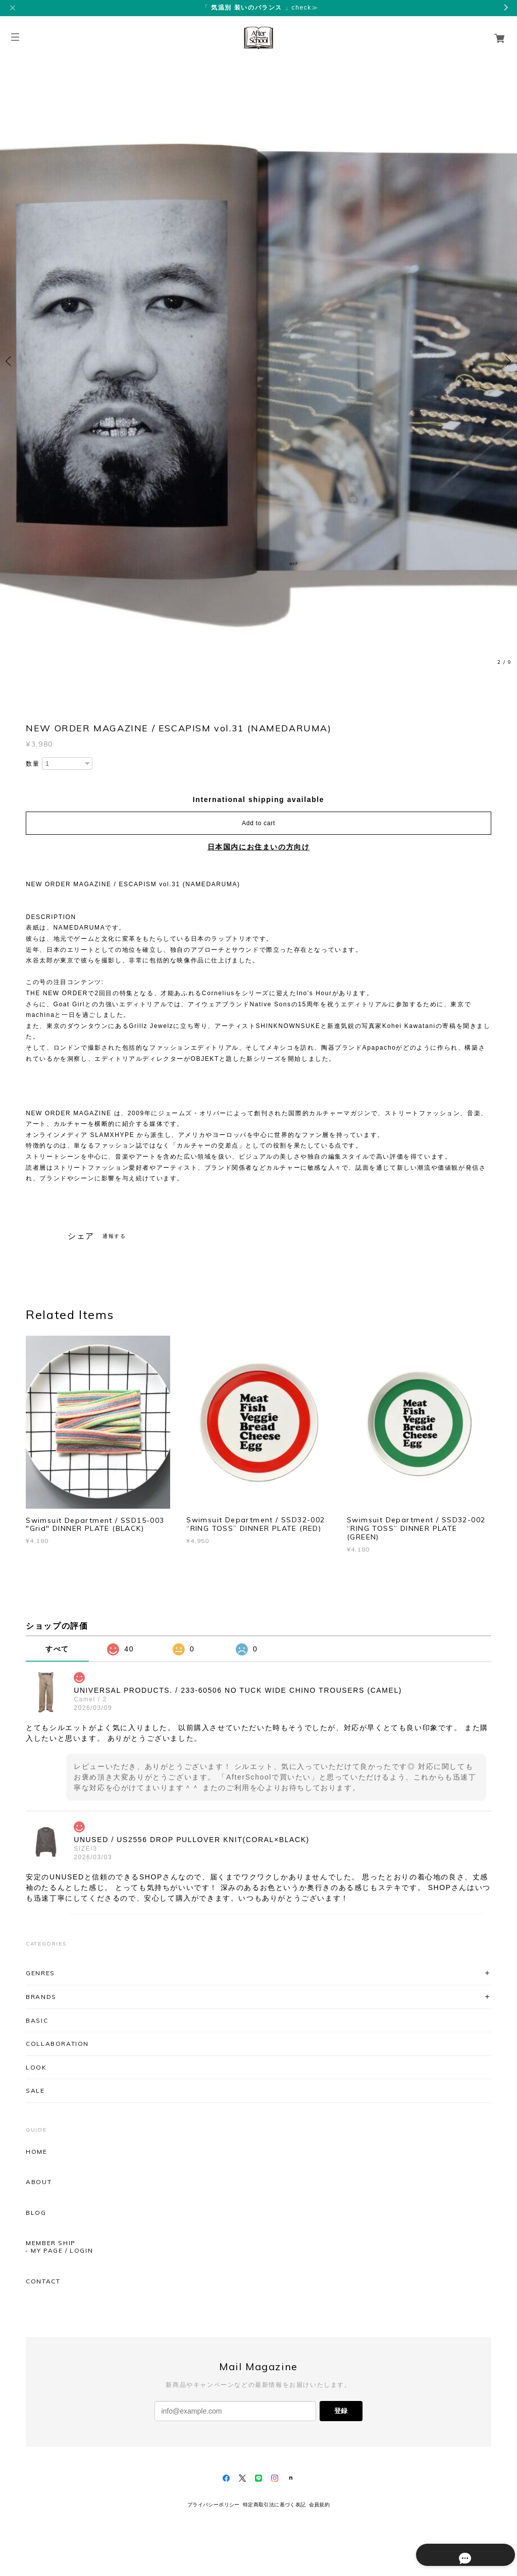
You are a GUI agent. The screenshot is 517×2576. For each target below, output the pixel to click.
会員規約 (319, 2504)
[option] (258, 361)
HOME (36, 2151)
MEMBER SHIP (51, 2243)
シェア (81, 1236)
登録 (340, 2411)
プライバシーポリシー (213, 2504)
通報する (114, 1236)
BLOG (36, 2212)
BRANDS (41, 1996)
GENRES (40, 1973)
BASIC (37, 2020)
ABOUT (38, 2182)
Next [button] (507, 361)
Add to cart (258, 823)
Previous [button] (10, 361)
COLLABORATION (57, 2043)
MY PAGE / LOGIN (62, 2250)
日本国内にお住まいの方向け (259, 847)
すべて (57, 1649)
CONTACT (43, 2281)
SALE (35, 2090)
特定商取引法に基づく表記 (274, 2504)
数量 (32, 763)
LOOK (36, 2067)
